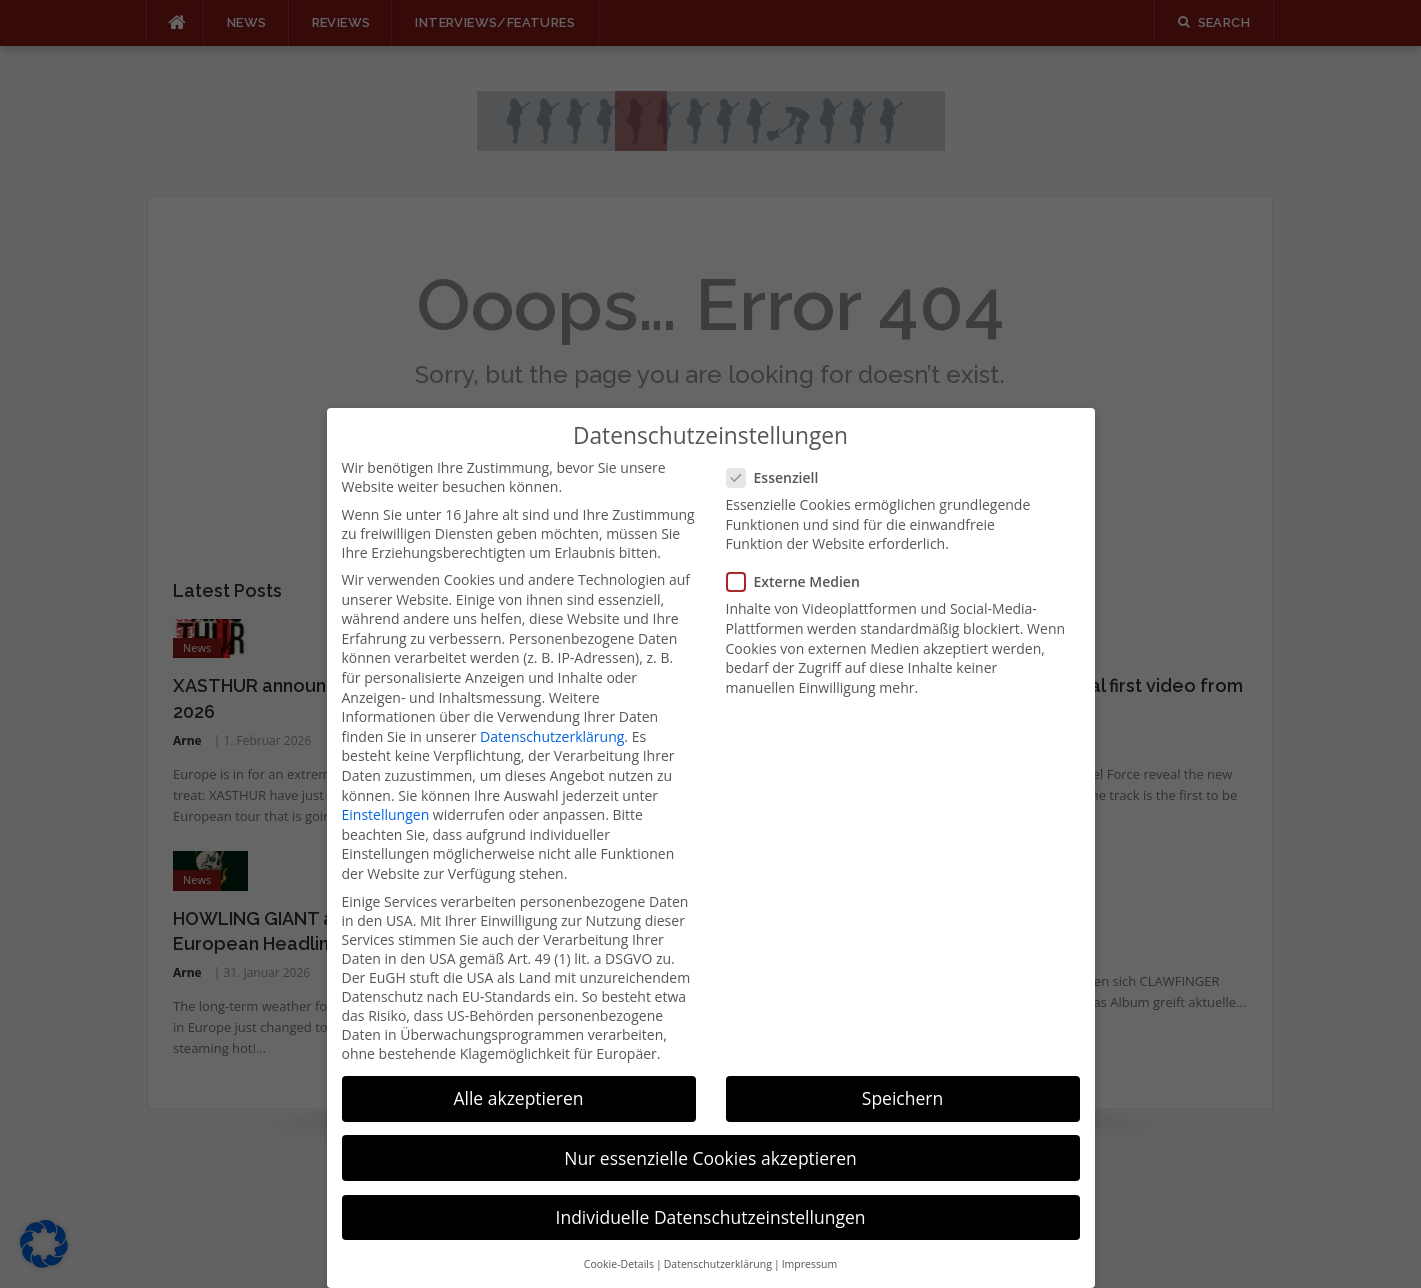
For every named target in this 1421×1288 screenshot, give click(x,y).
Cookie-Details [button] (619, 1234)
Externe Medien (799, 551)
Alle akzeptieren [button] (518, 1068)
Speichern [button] (902, 1068)
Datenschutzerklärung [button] (718, 1234)
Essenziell (779, 447)
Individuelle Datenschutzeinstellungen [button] (711, 1187)
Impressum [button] (809, 1234)
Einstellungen (386, 784)
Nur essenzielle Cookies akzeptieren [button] (710, 1128)
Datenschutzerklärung (552, 706)
